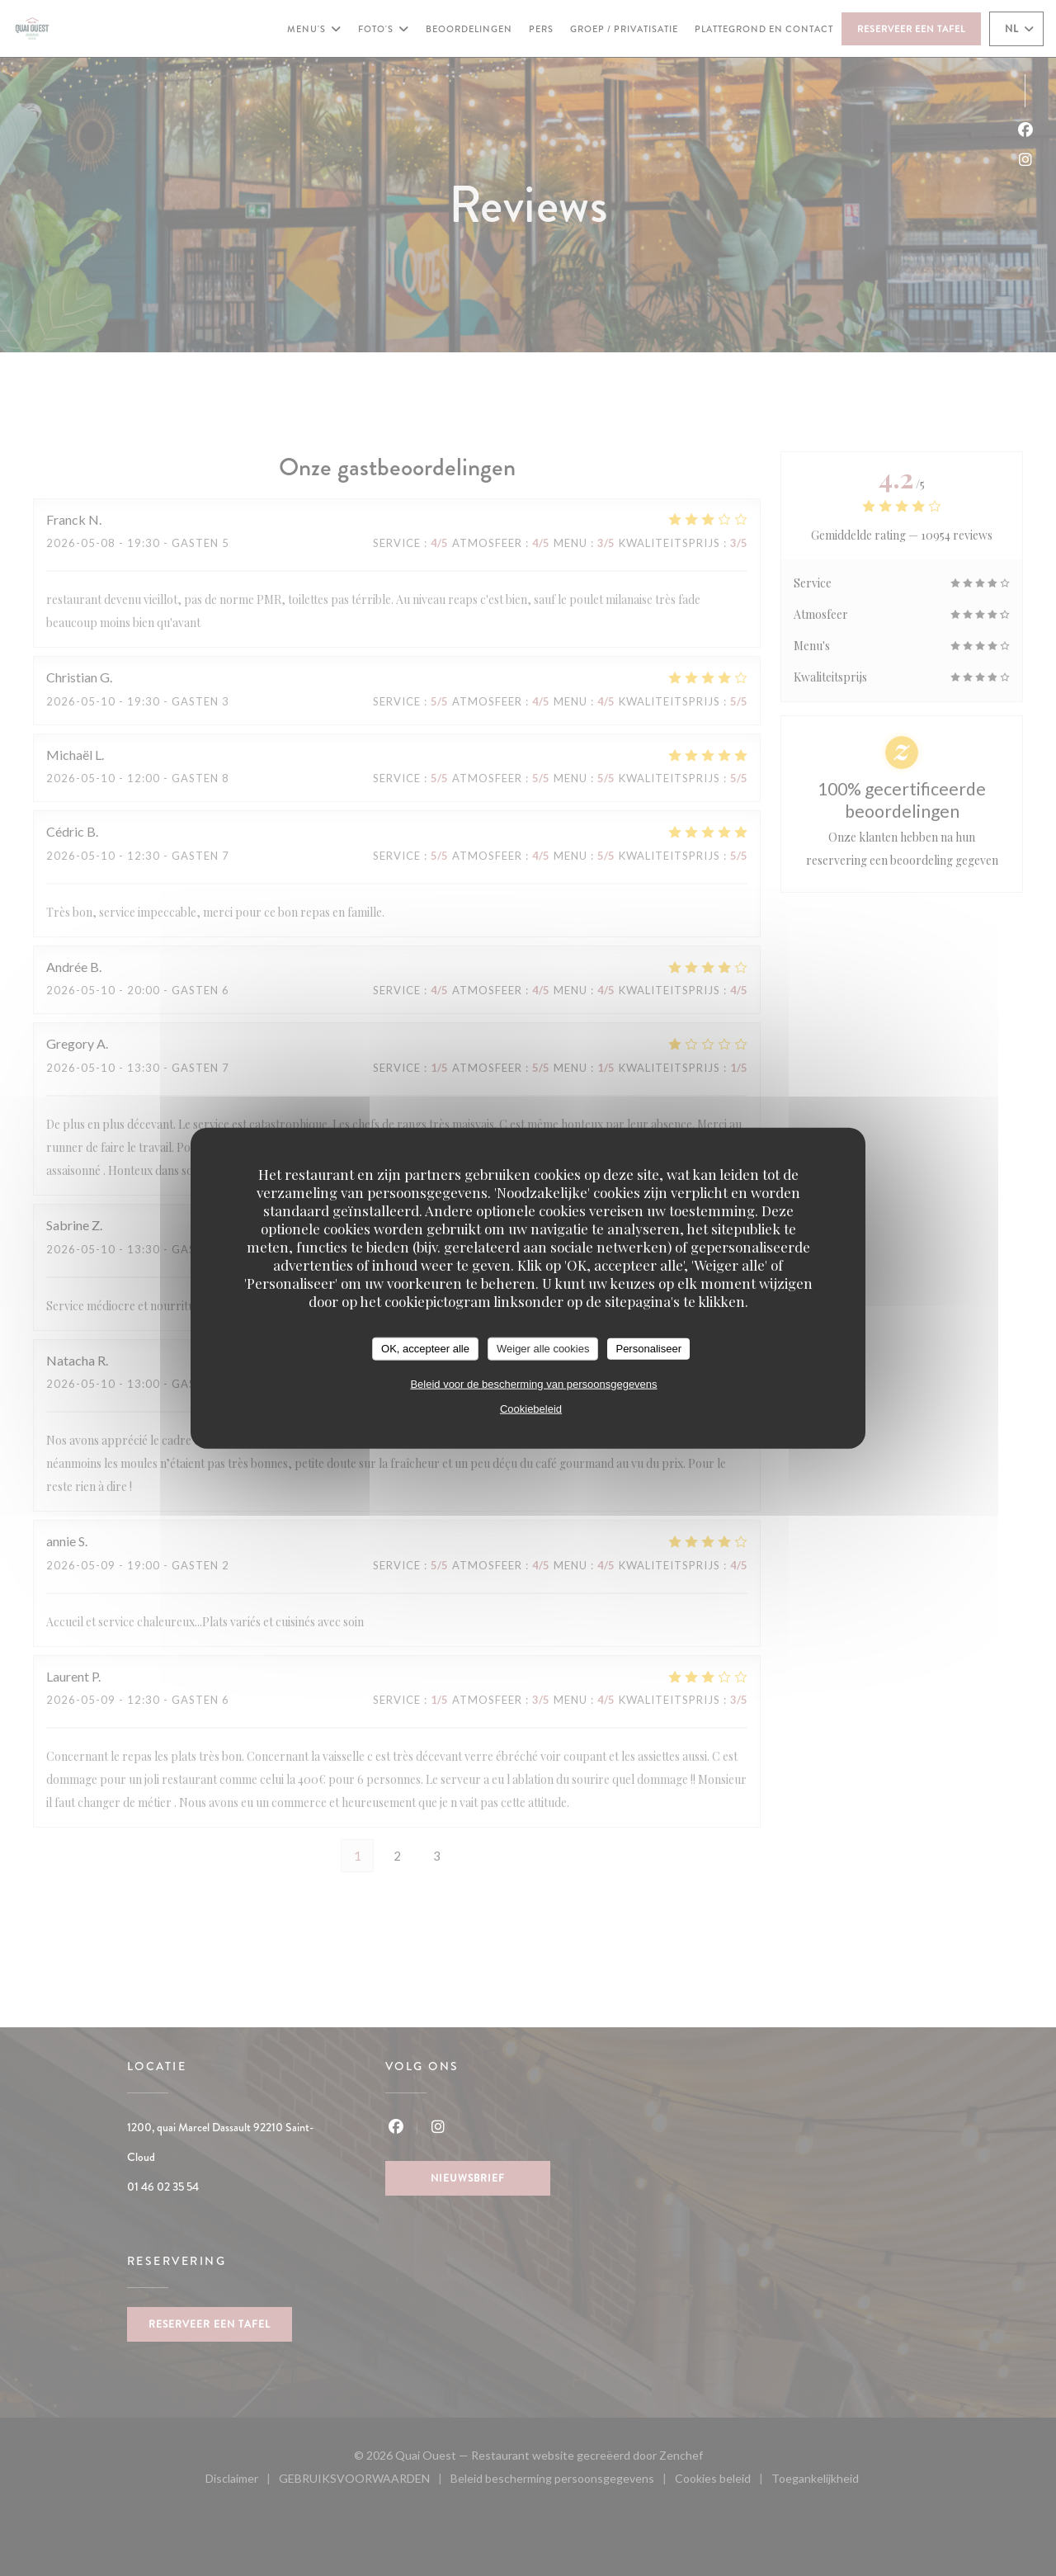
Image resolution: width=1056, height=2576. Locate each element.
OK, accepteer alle (425, 1348)
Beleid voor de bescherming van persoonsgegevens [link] (533, 1383)
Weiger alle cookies (543, 1348)
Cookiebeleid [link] (531, 1408)
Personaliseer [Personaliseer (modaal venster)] (648, 1348)
